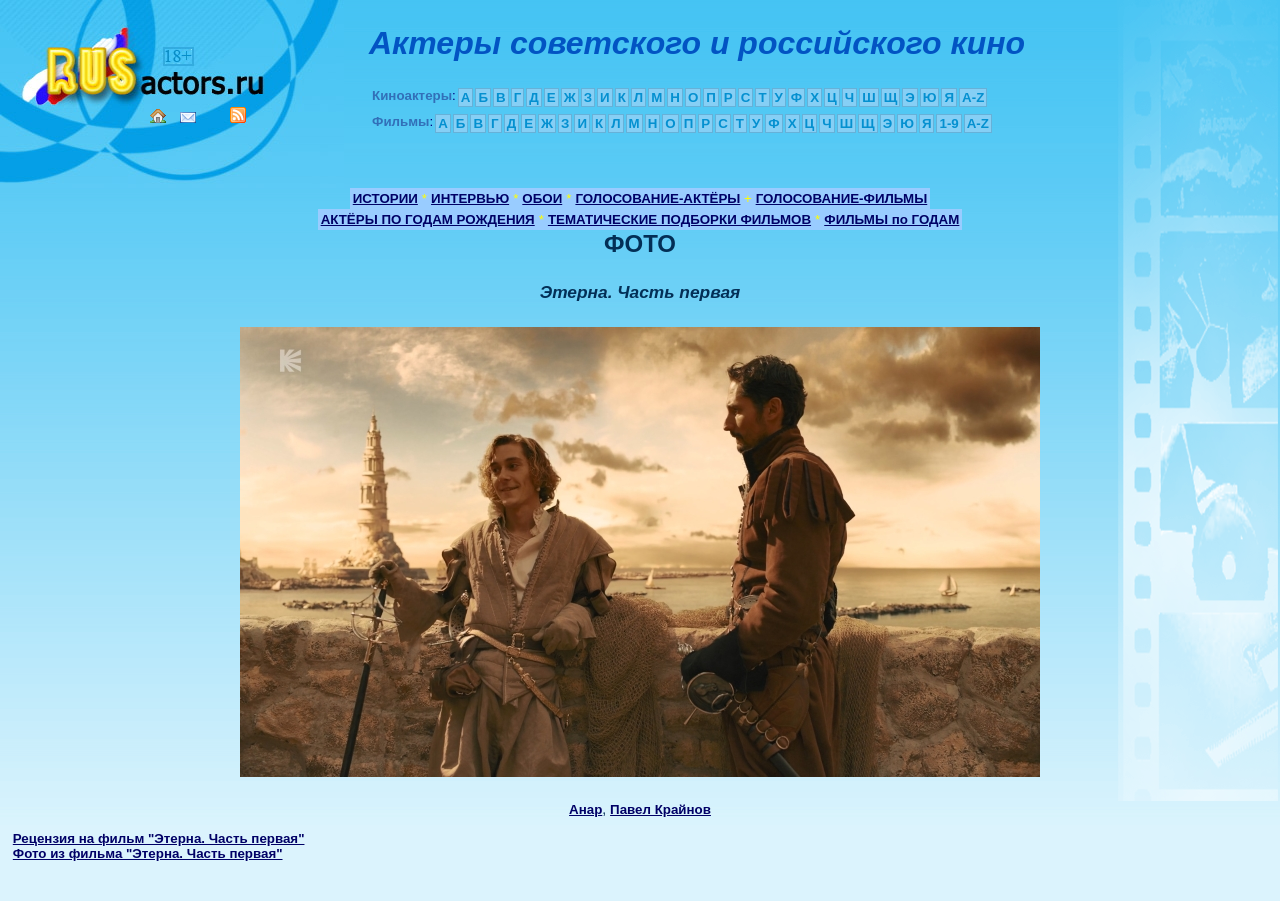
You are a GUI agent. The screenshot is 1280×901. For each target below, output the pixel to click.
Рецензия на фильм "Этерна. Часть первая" (159, 838)
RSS (238, 115)
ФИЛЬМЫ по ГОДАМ (891, 219)
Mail (188, 117)
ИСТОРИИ (385, 198)
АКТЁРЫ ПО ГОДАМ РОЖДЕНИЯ (428, 219)
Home (158, 116)
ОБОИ (542, 198)
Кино (145, 62)
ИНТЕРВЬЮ (470, 198)
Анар (585, 809)
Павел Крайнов (660, 809)
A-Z (973, 97)
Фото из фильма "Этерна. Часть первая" (148, 853)
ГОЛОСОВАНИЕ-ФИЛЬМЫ (842, 198)
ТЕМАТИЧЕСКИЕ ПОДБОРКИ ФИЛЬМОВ (679, 219)
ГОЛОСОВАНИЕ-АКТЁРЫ (657, 198)
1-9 (948, 123)
